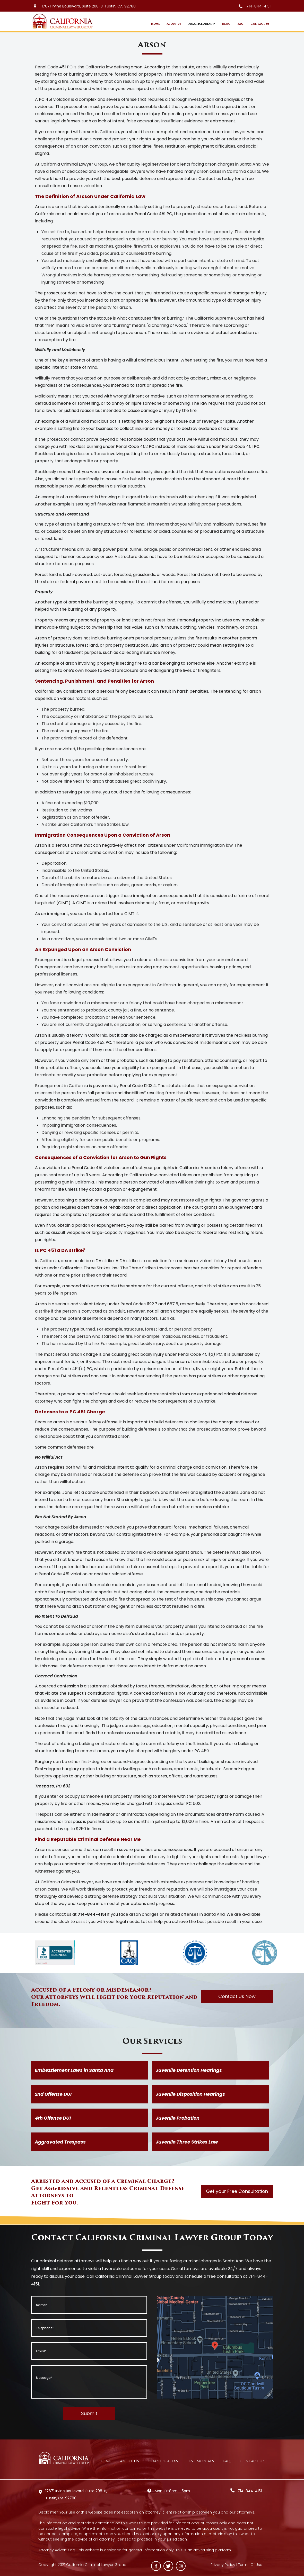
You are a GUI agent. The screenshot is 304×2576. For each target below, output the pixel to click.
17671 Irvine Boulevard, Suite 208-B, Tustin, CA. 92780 (89, 6)
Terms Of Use (250, 2564)
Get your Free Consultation (237, 2191)
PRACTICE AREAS (163, 2461)
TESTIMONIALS (200, 2461)
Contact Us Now (237, 1996)
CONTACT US (252, 2461)
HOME (105, 2461)
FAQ (226, 2461)
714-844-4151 (258, 6)
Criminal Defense (98, 1839)
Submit (89, 2413)
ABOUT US (129, 2461)
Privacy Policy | (224, 2564)
